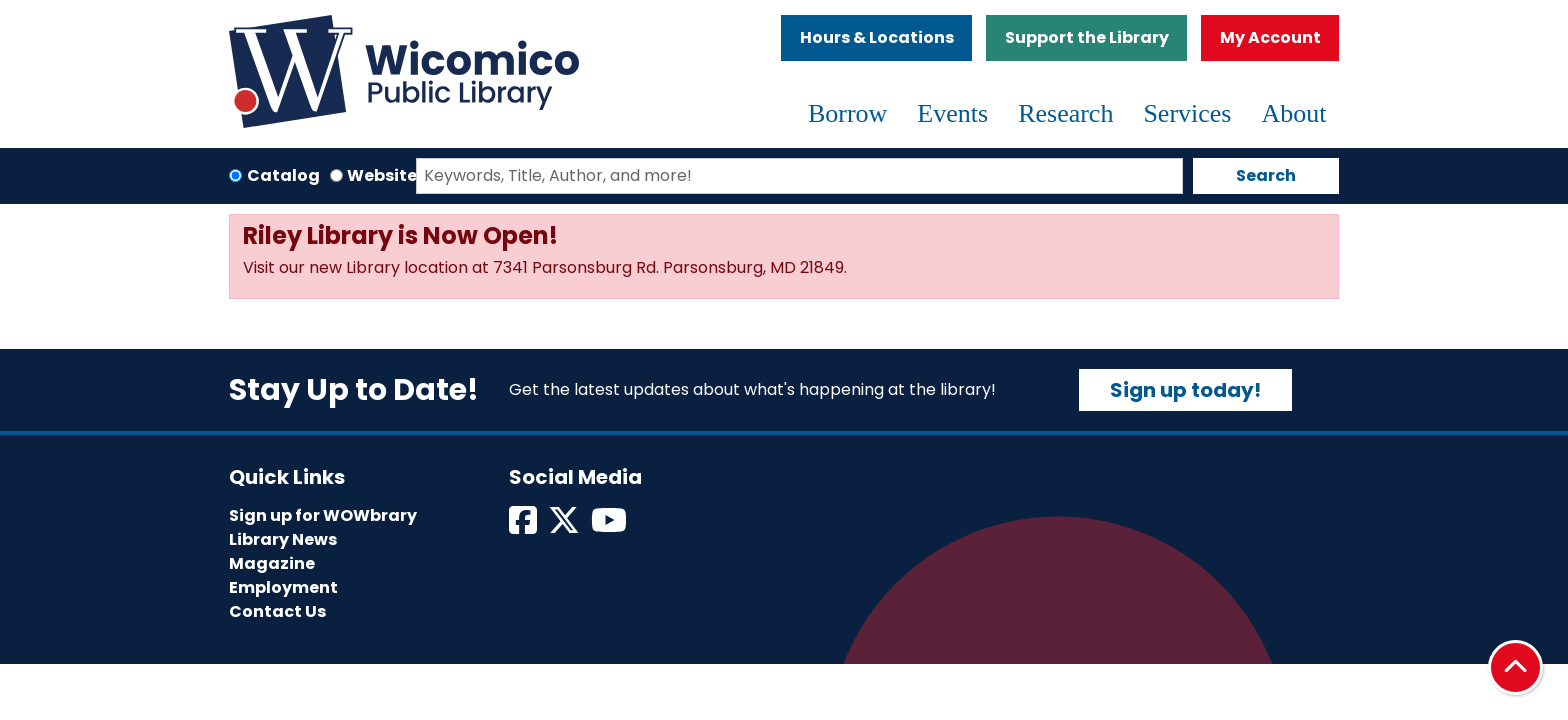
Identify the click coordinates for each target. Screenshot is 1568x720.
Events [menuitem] (952, 113)
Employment (283, 587)
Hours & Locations (877, 37)
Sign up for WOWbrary (323, 515)
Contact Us (277, 611)
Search (1266, 175)
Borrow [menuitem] (847, 113)
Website (382, 175)
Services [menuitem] (1187, 113)
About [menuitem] (1294, 113)
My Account (1270, 37)
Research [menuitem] (1065, 113)
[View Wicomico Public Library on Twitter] (565, 526)
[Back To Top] (1515, 667)
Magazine (272, 563)
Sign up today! (1185, 390)
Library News (283, 539)
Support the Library (1087, 37)
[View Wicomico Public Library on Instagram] (610, 526)
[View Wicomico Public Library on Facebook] (524, 526)
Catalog (283, 175)
